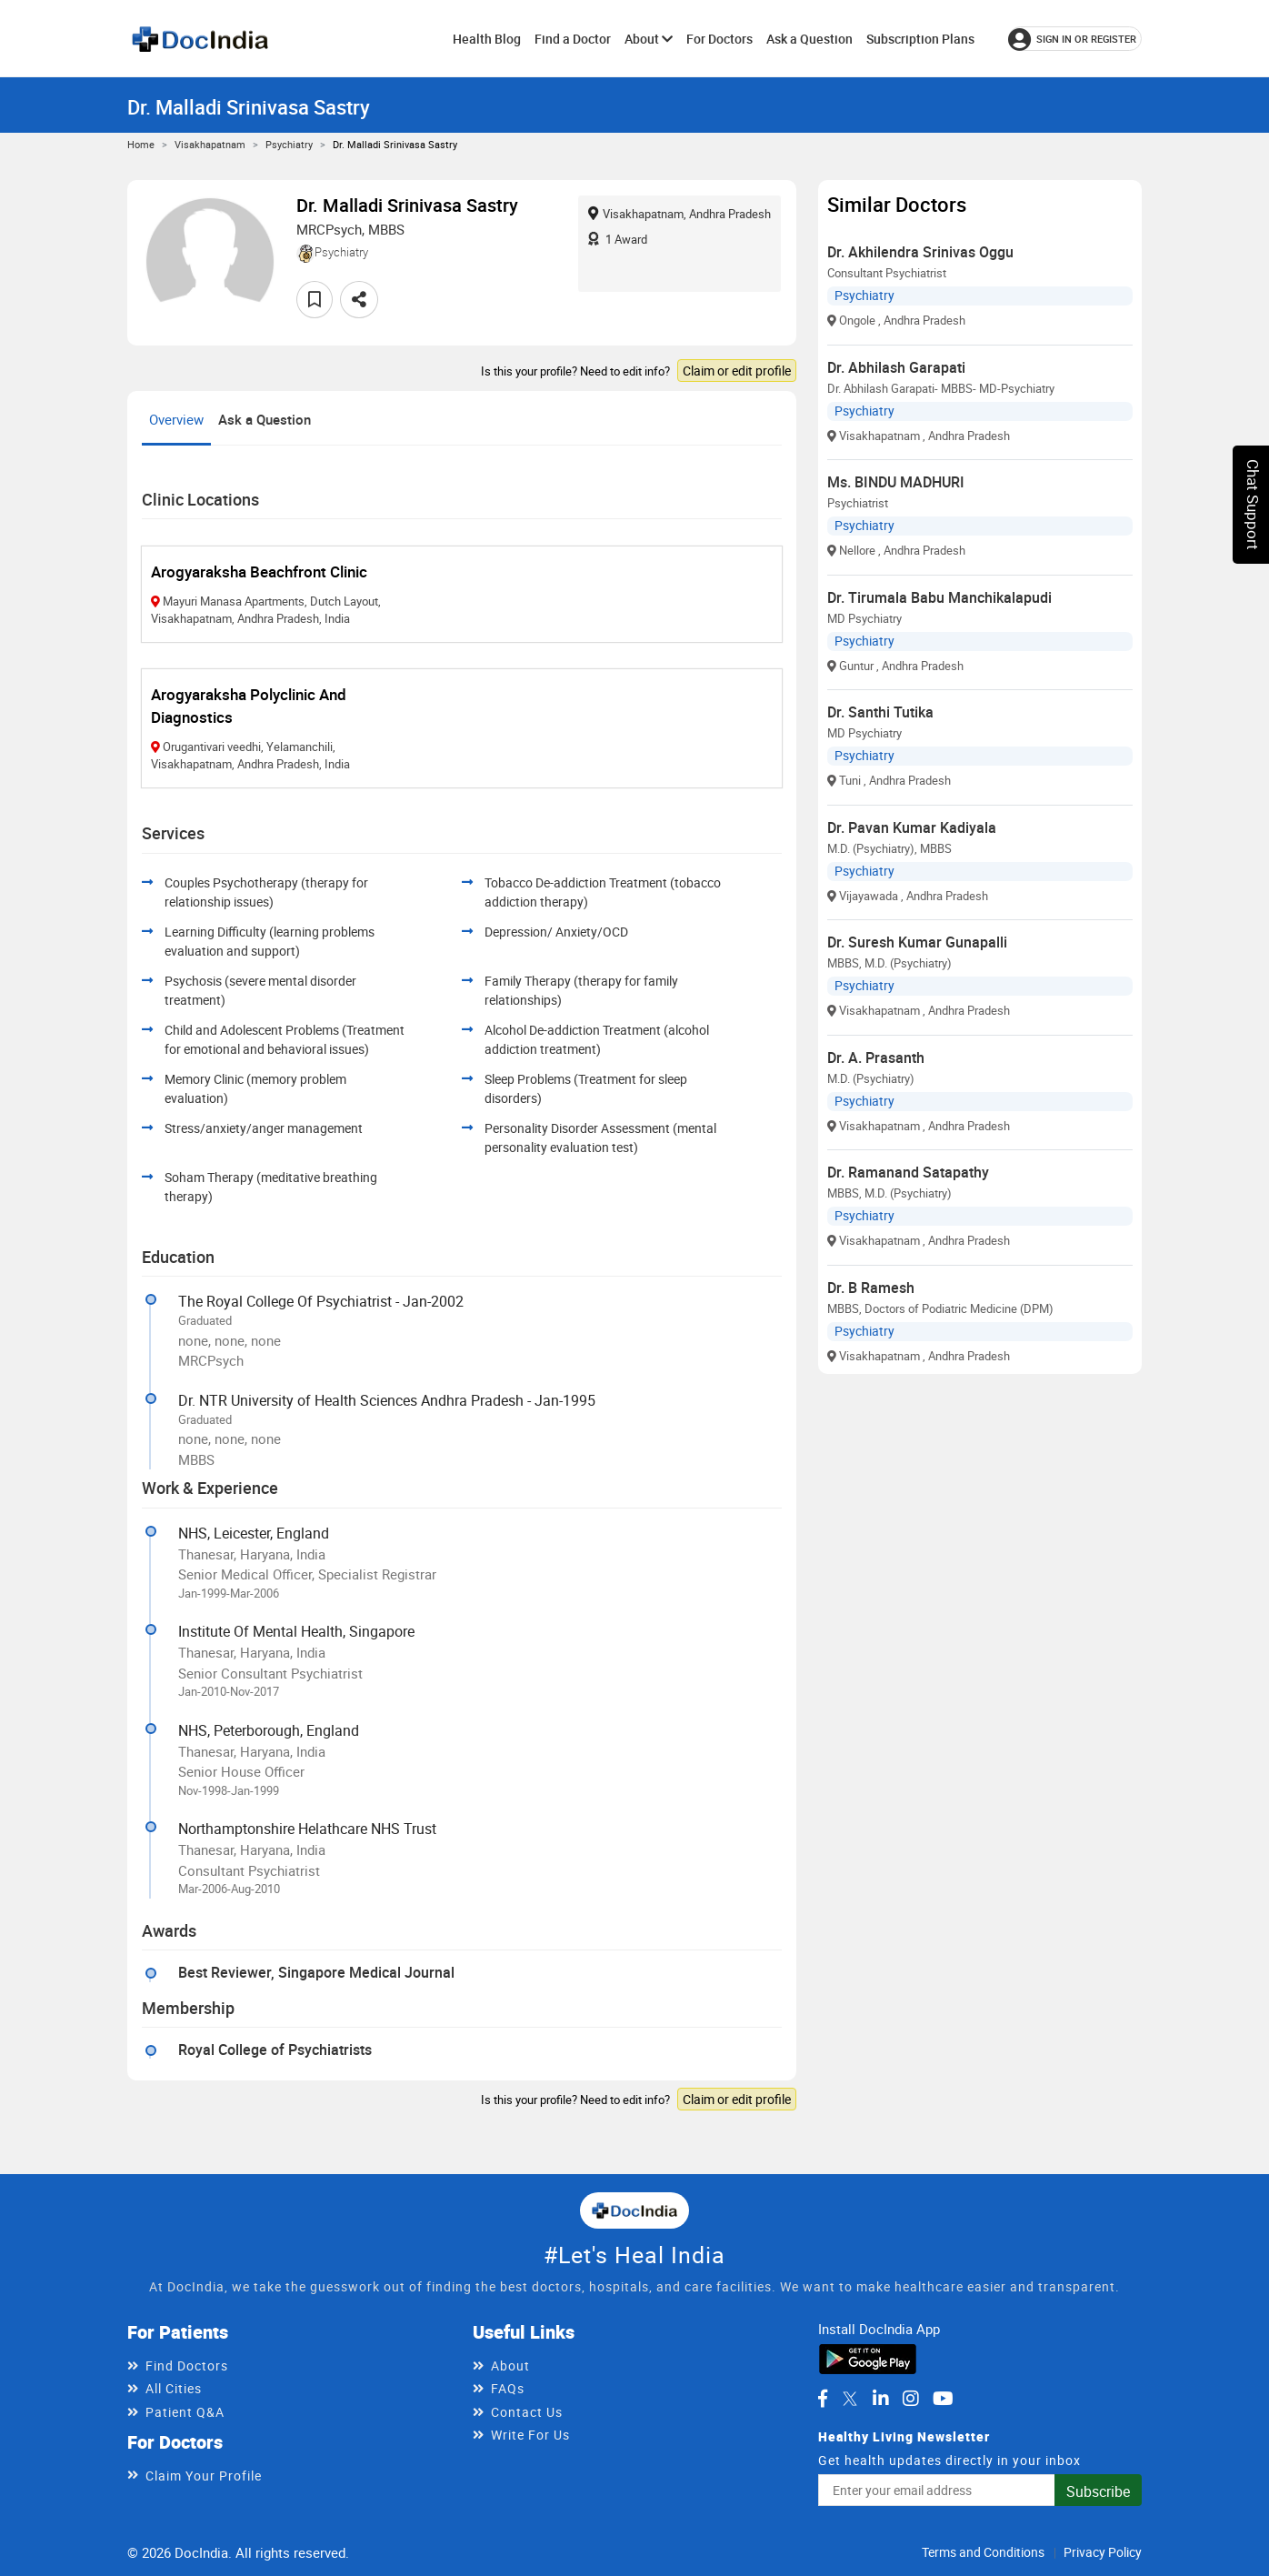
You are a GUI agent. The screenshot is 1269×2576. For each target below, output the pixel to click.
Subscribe (1098, 2491)
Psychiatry (289, 144)
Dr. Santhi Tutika (880, 712)
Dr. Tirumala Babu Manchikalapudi (939, 597)
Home (141, 144)
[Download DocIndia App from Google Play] (867, 2358)
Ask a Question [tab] (264, 419)
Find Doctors (186, 2365)
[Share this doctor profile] (359, 299)
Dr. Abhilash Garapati (896, 367)
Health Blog (487, 38)
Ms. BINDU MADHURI (895, 482)
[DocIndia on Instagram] (911, 2399)
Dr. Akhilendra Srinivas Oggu (920, 252)
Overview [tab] (176, 419)
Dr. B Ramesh (870, 1288)
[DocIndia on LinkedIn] (881, 2399)
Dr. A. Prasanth (875, 1057)
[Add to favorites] (314, 299)
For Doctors (719, 38)
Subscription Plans (920, 38)
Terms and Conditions (983, 2552)
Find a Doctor (573, 38)
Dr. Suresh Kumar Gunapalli (917, 942)
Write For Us (530, 2434)
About (649, 38)
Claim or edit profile (737, 370)
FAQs (508, 2388)
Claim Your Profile (203, 2475)
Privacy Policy (1103, 2552)
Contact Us (527, 2412)
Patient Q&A (185, 2412)
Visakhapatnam (210, 144)
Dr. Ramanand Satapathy (908, 1172)
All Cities (173, 2388)
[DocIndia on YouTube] (943, 2399)
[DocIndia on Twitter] (850, 2399)
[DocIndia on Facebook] (822, 2399)
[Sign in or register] (1075, 38)
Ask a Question (809, 38)
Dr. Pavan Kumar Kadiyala (911, 827)
